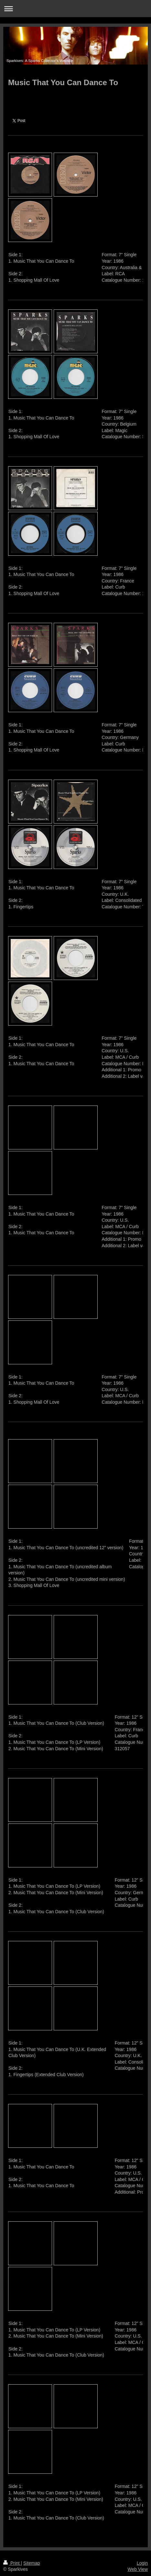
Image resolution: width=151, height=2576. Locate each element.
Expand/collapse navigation (75, 8)
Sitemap (31, 2563)
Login (142, 2563)
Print (12, 2563)
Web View (137, 2569)
